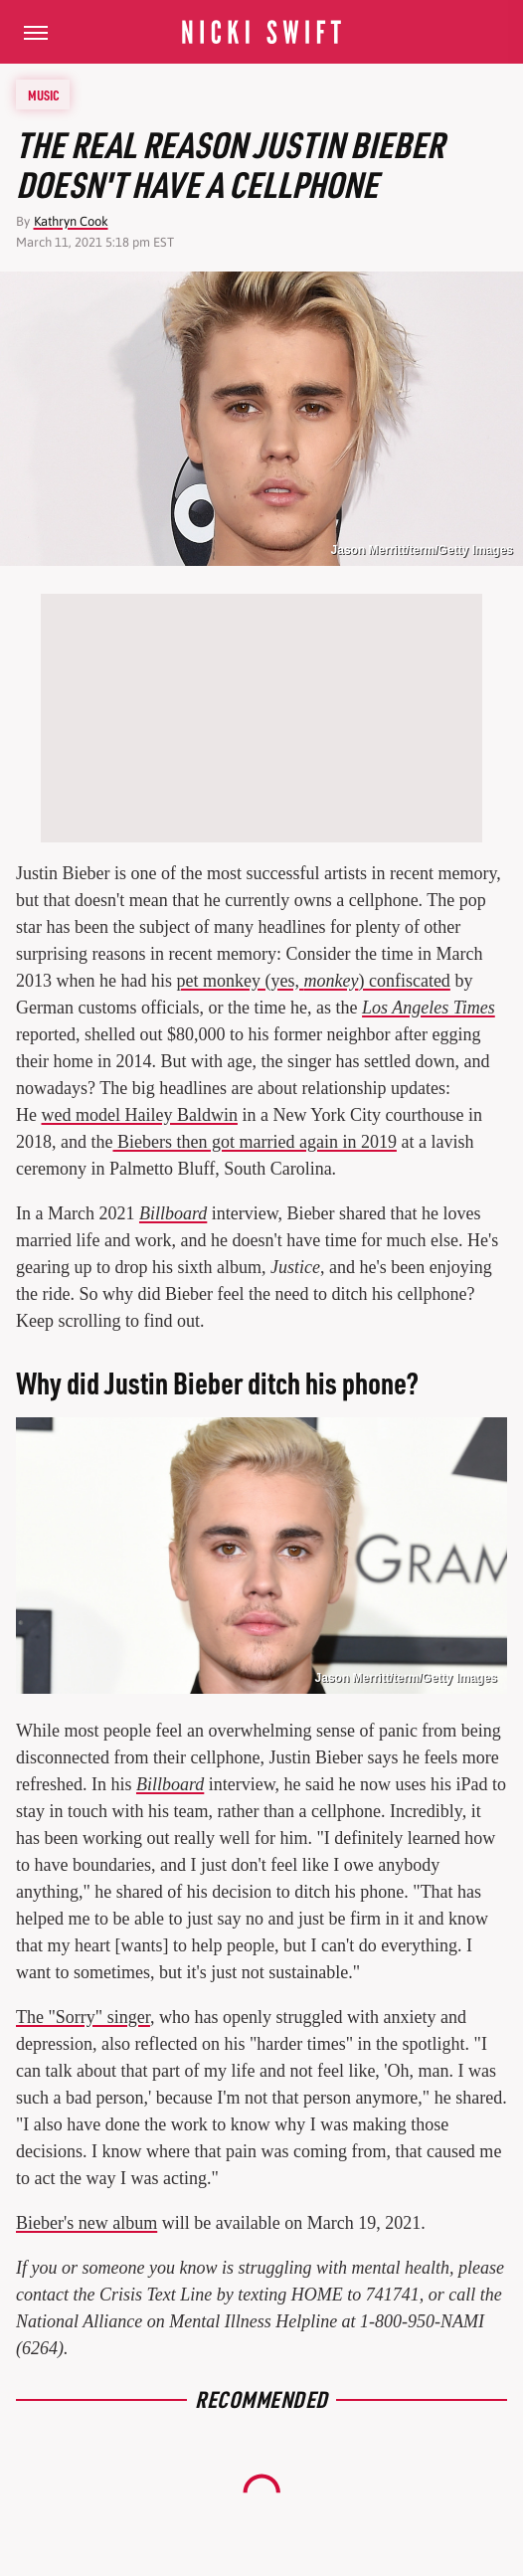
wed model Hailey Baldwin (140, 1115)
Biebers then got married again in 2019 (254, 1142)
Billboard (173, 1213)
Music (44, 94)
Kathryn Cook (71, 221)
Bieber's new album (86, 2223)
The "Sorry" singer (83, 2017)
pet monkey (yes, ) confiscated (312, 981)
